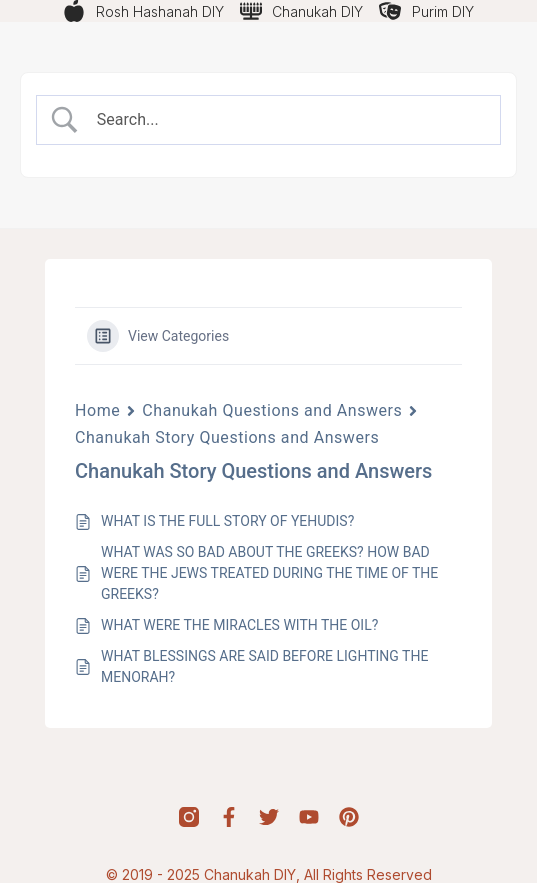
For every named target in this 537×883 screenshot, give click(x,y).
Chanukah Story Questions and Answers (227, 437)
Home (97, 410)
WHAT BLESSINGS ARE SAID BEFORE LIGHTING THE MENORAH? (264, 666)
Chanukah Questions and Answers (272, 410)
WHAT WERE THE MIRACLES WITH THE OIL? (239, 625)
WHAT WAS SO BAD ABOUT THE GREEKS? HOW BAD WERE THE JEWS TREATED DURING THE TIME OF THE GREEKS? (269, 573)
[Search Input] (286, 120)
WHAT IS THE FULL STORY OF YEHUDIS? (227, 521)
